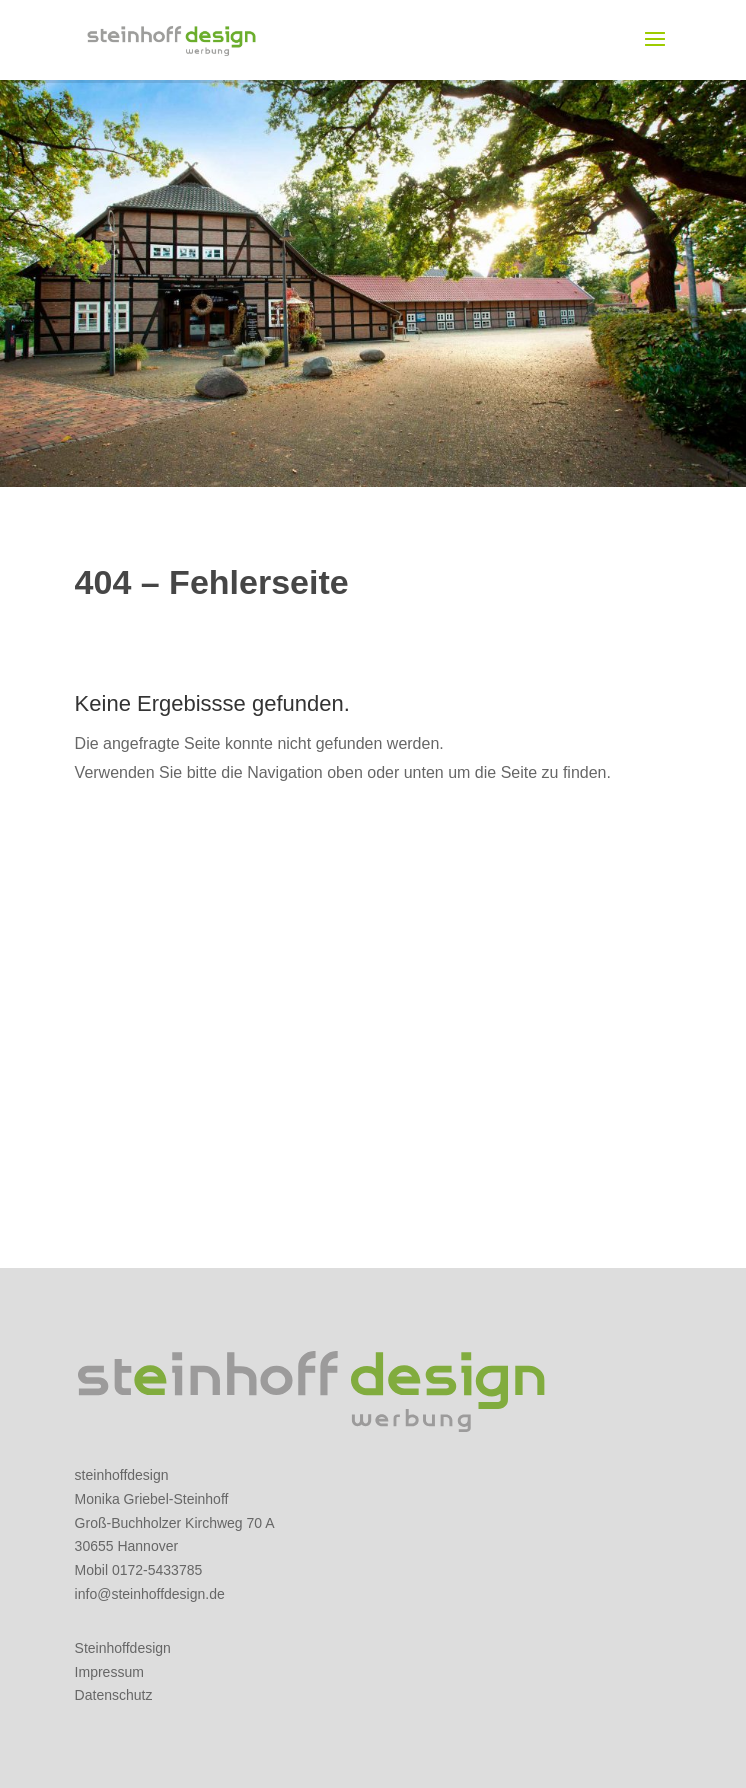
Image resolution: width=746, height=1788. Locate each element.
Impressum (109, 1672)
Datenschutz (114, 1695)
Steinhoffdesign (123, 1648)
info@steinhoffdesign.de (150, 1594)
